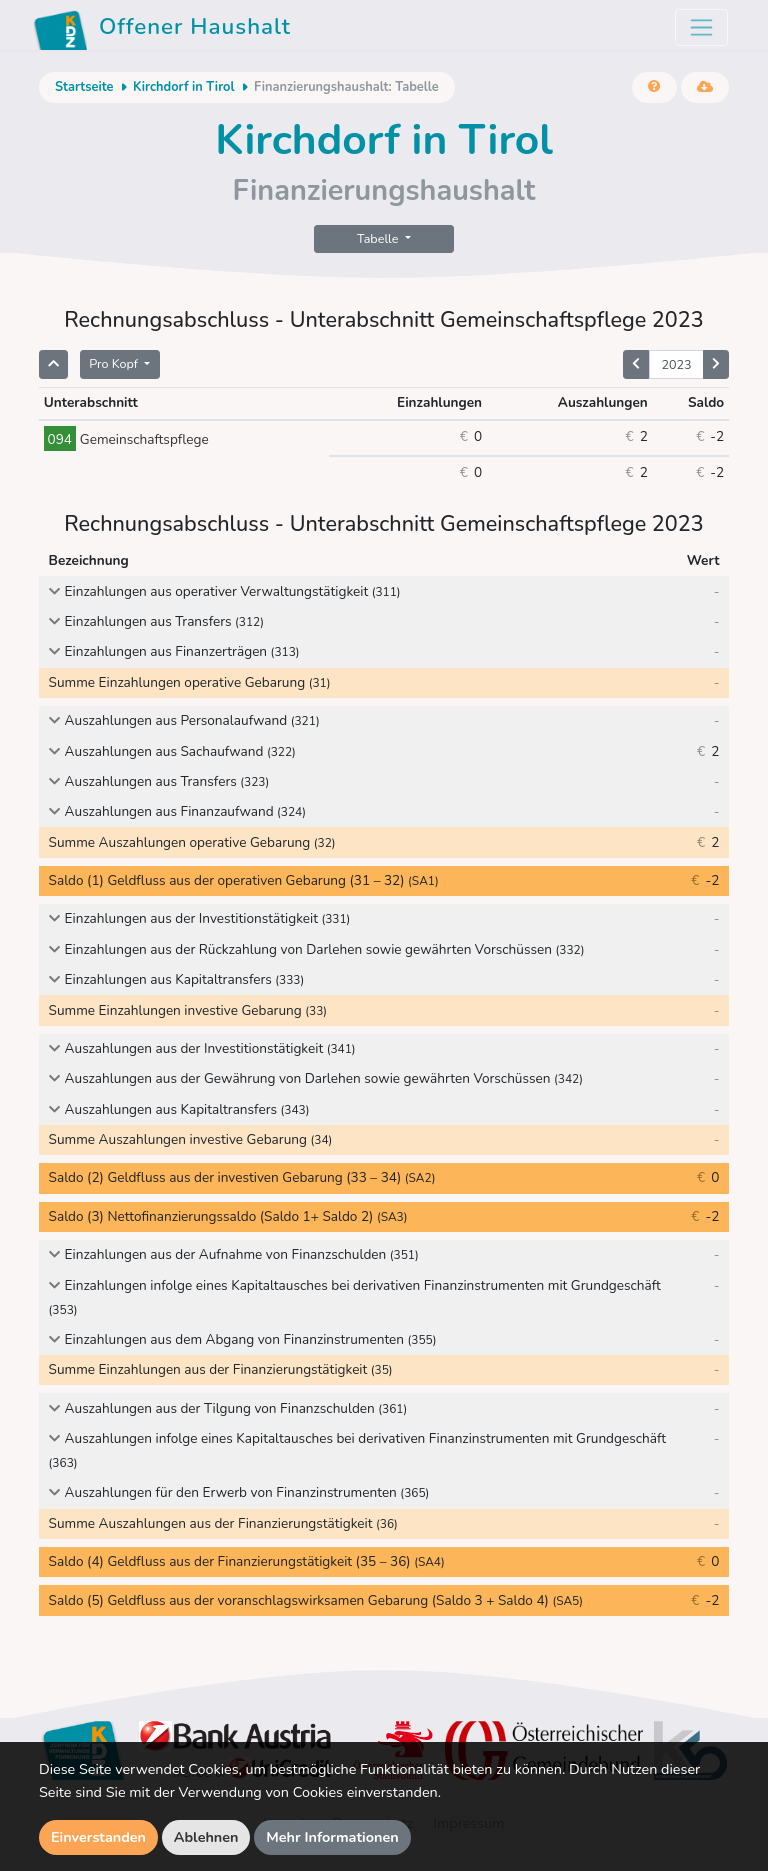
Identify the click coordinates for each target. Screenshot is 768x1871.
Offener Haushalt (162, 30)
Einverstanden (98, 1837)
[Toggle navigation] (701, 27)
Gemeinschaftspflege (126, 439)
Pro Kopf (115, 363)
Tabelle (379, 238)
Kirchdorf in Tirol (184, 87)
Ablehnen (206, 1837)
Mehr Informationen (332, 1837)
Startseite (84, 87)
